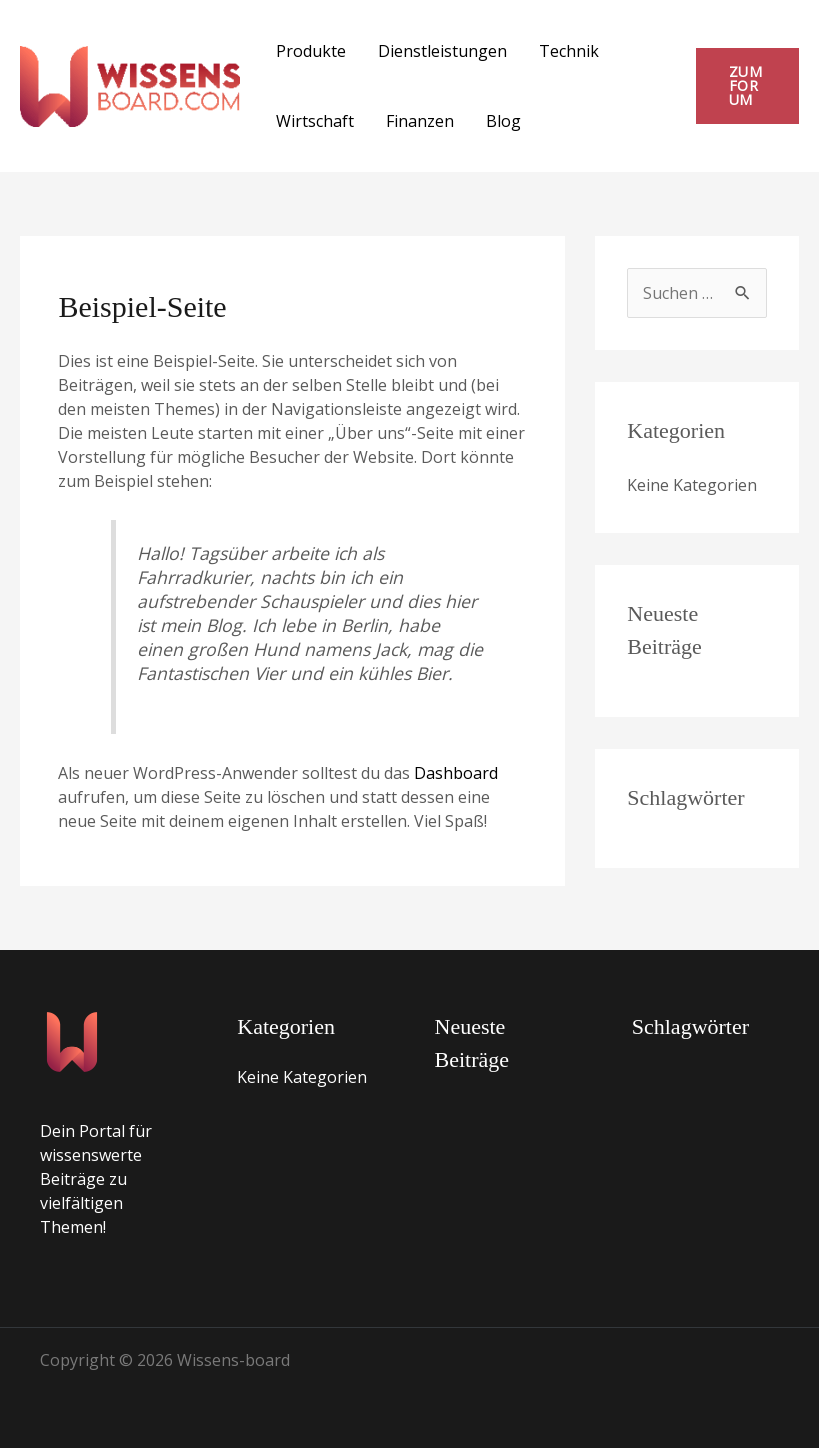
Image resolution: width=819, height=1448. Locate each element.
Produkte (311, 51)
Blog (503, 121)
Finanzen (420, 121)
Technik (569, 51)
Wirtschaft (315, 121)
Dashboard (456, 773)
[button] (747, 86)
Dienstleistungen (442, 51)
